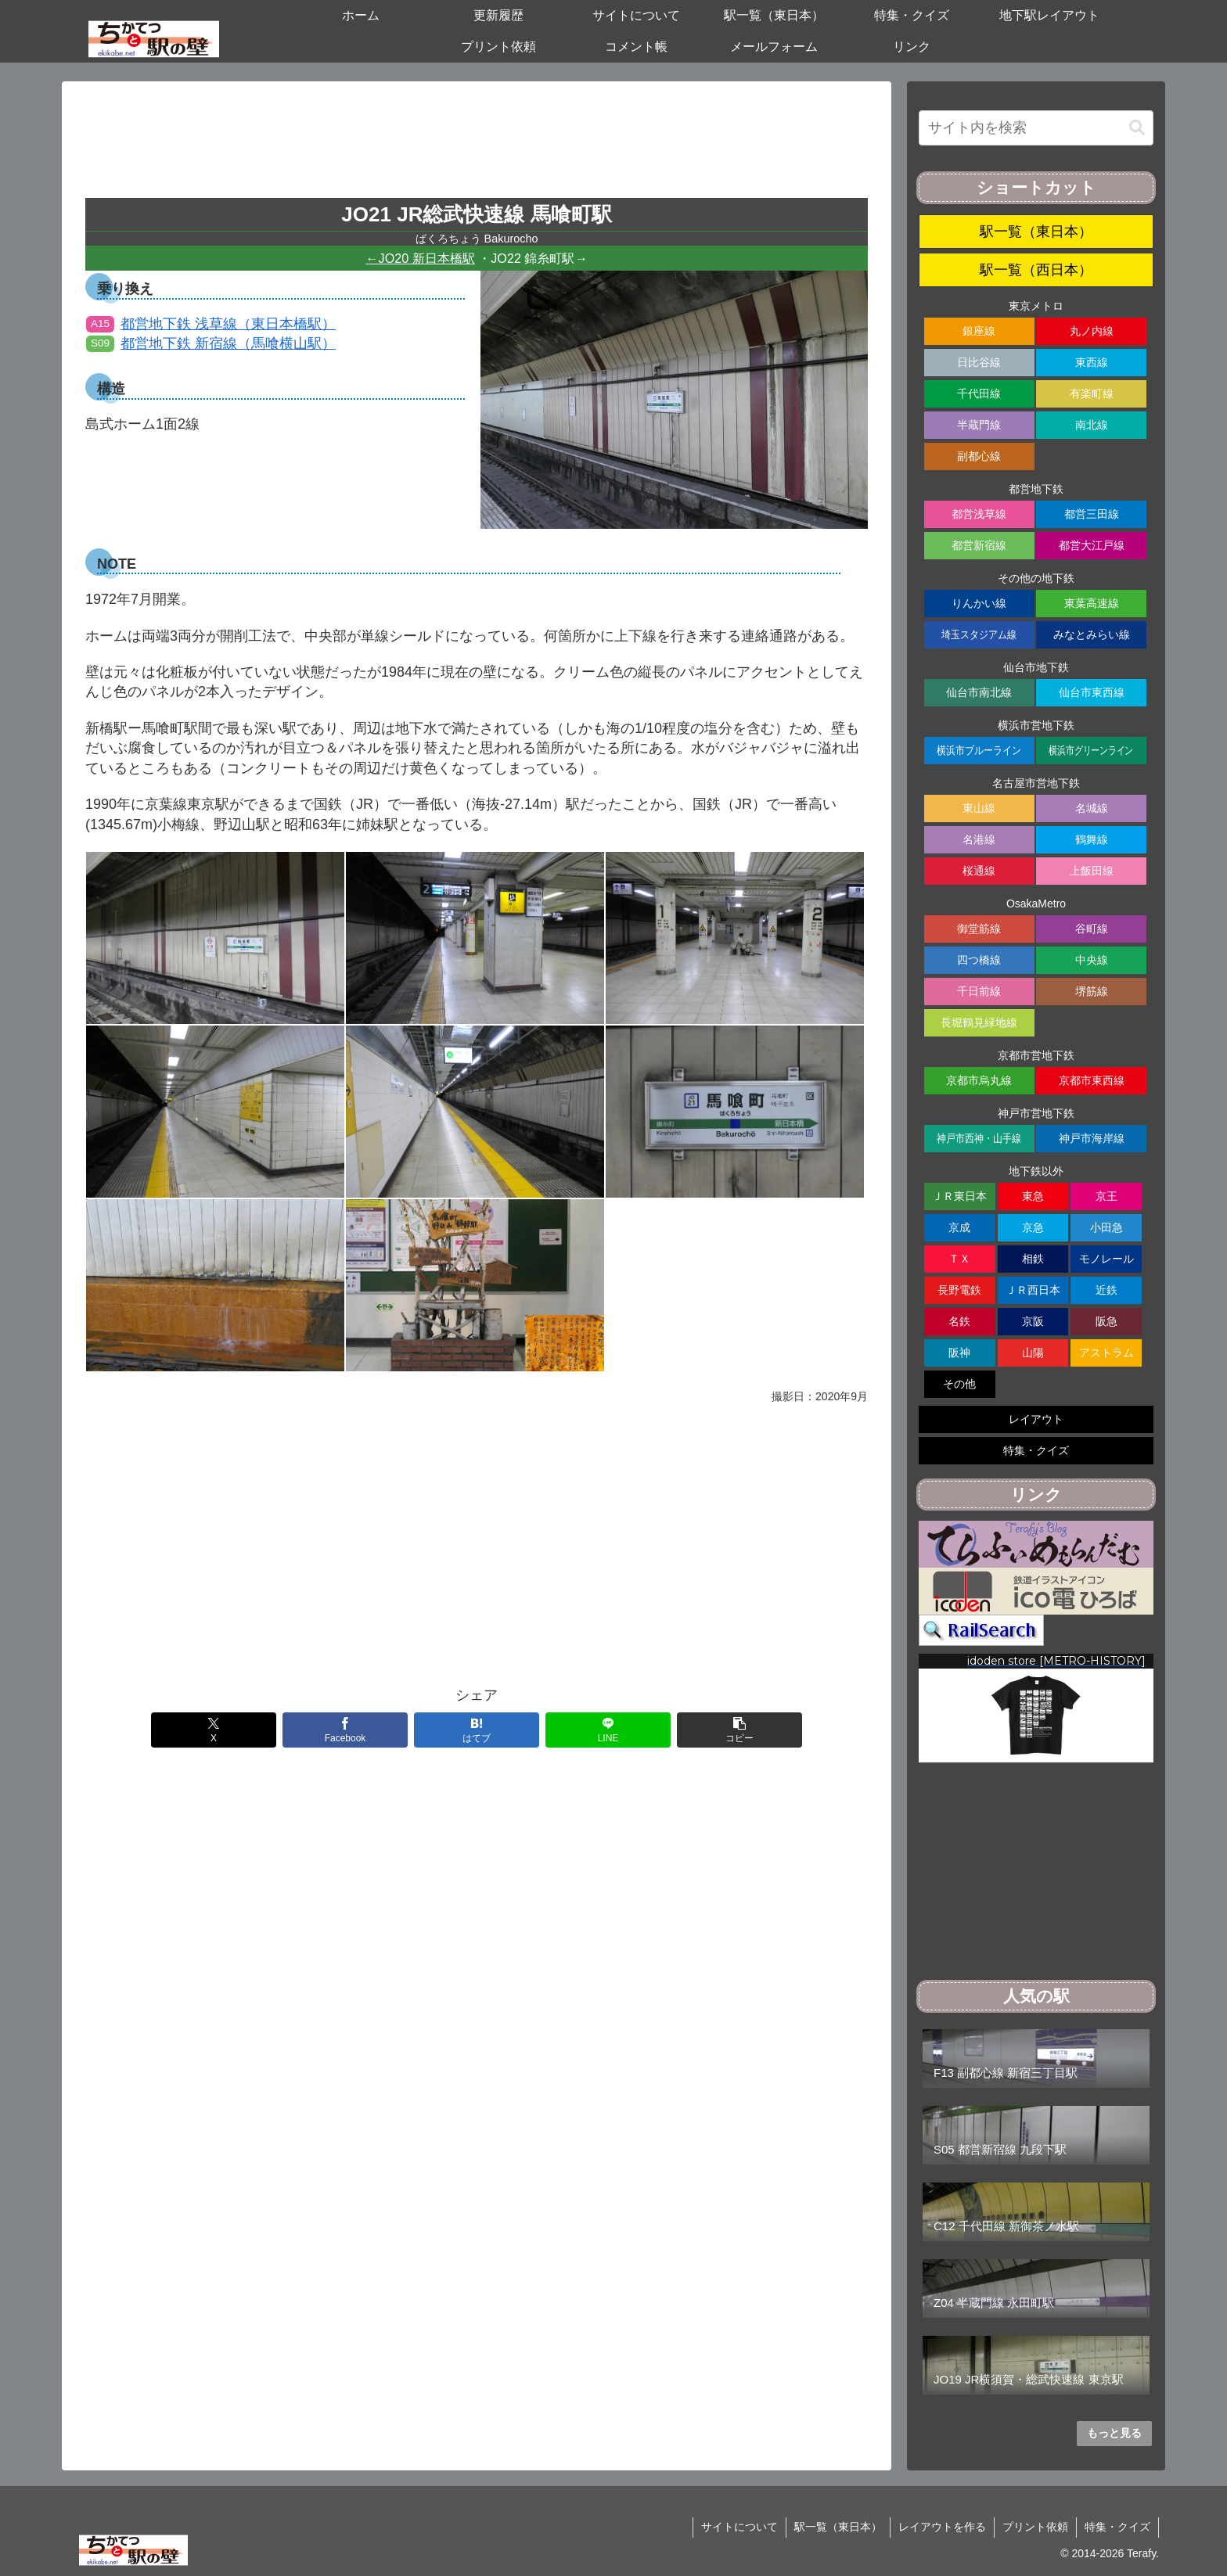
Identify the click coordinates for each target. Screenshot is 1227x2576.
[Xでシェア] (213, 1730)
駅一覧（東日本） (1036, 231)
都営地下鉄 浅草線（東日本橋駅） (211, 324)
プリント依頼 (1035, 2526)
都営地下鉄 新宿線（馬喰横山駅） (211, 343)
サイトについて (739, 2526)
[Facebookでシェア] (345, 1730)
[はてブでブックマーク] (476, 1730)
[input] (1036, 128)
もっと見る (1114, 2433)
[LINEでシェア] (608, 1730)
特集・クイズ (1117, 2526)
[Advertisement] (476, 145)
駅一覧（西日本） (1036, 270)
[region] (1036, 1708)
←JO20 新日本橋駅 (419, 258)
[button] (739, 1730)
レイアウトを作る (942, 2526)
